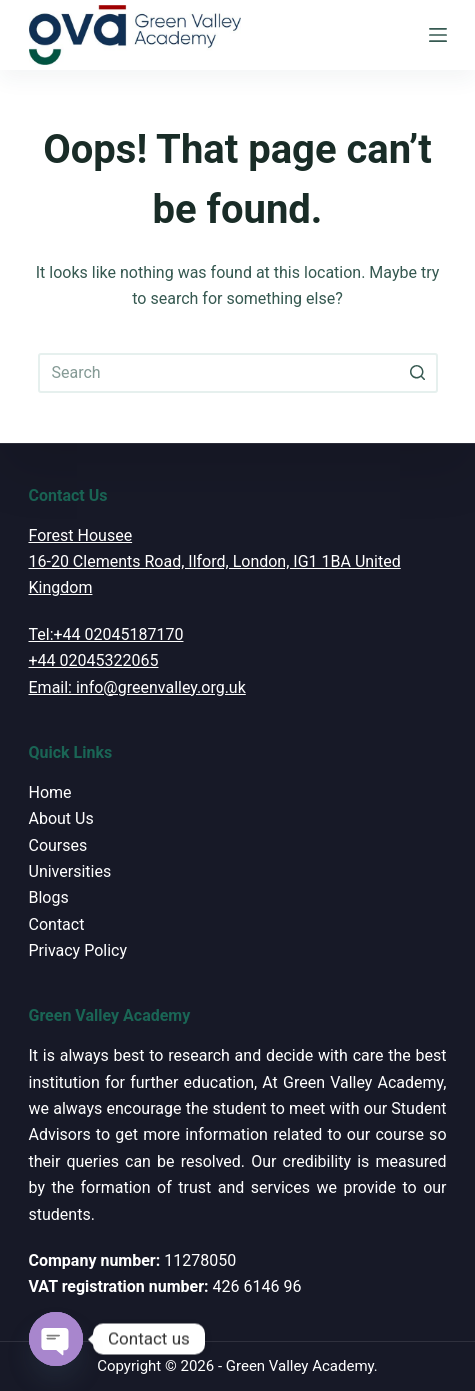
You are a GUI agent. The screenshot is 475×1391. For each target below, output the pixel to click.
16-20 (49, 561)
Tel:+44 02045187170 (106, 634)
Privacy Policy (78, 950)
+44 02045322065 (94, 660)
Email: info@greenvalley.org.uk (137, 687)
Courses (58, 845)
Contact (57, 924)
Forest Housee (81, 535)
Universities (70, 871)
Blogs (49, 897)
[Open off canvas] (438, 35)
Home (50, 792)
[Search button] (418, 373)
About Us (61, 818)
